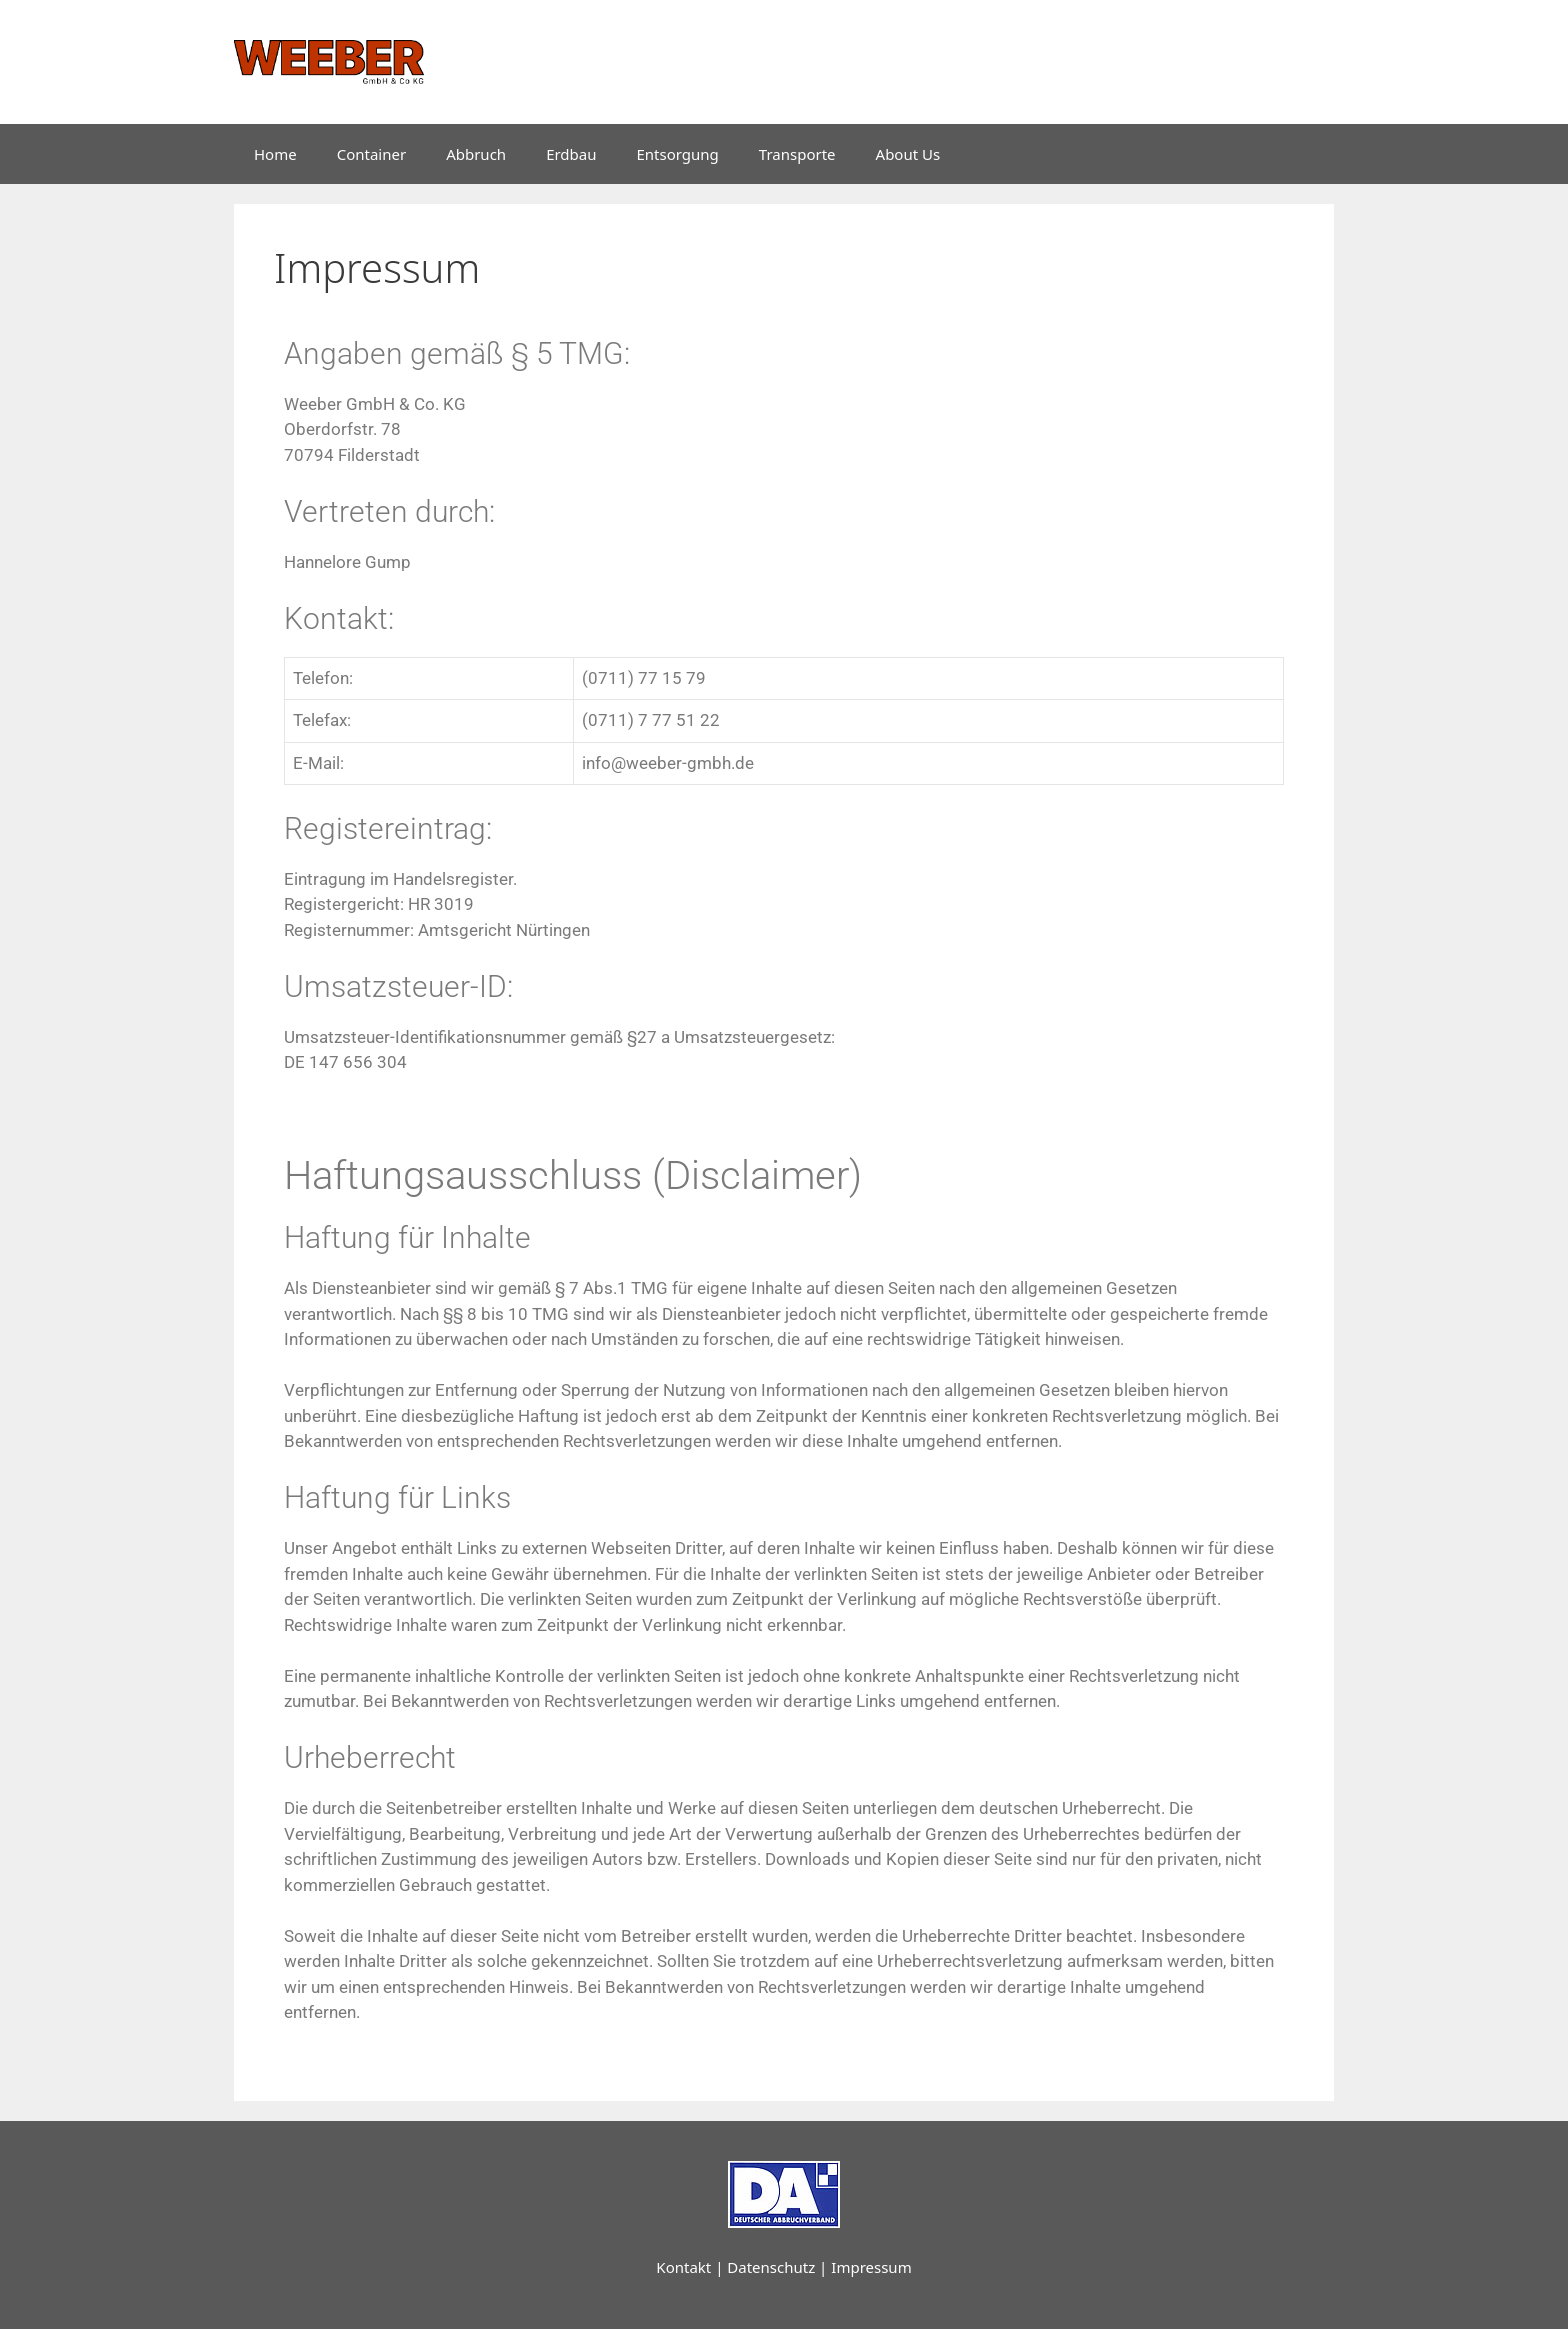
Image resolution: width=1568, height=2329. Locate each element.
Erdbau (571, 154)
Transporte (797, 154)
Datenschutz (771, 2267)
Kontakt (683, 2267)
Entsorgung (678, 154)
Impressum (871, 2267)
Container (371, 154)
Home (275, 154)
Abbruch (476, 154)
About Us (908, 154)
